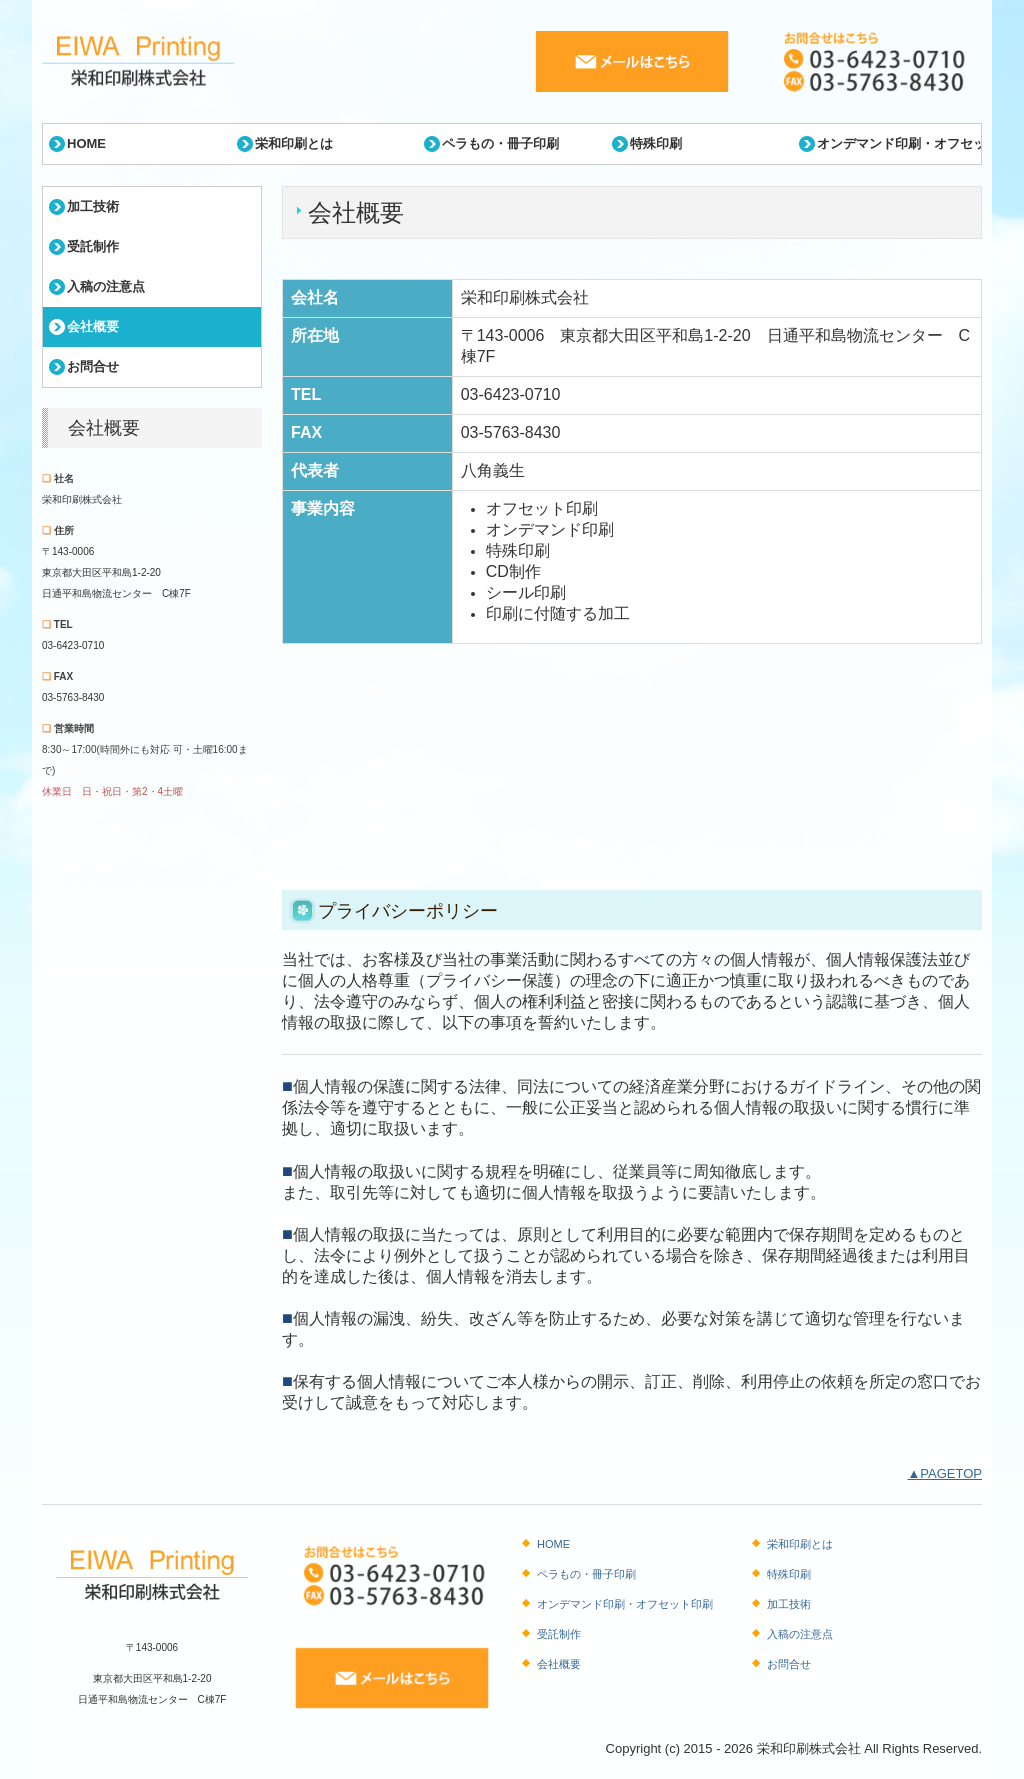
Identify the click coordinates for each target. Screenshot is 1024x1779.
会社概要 (93, 326)
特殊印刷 (656, 143)
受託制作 (93, 246)
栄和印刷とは (294, 143)
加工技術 (93, 206)
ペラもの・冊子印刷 (500, 143)
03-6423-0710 (73, 645)
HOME (86, 143)
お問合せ (93, 366)
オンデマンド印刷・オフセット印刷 (899, 143)
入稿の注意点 (106, 286)
